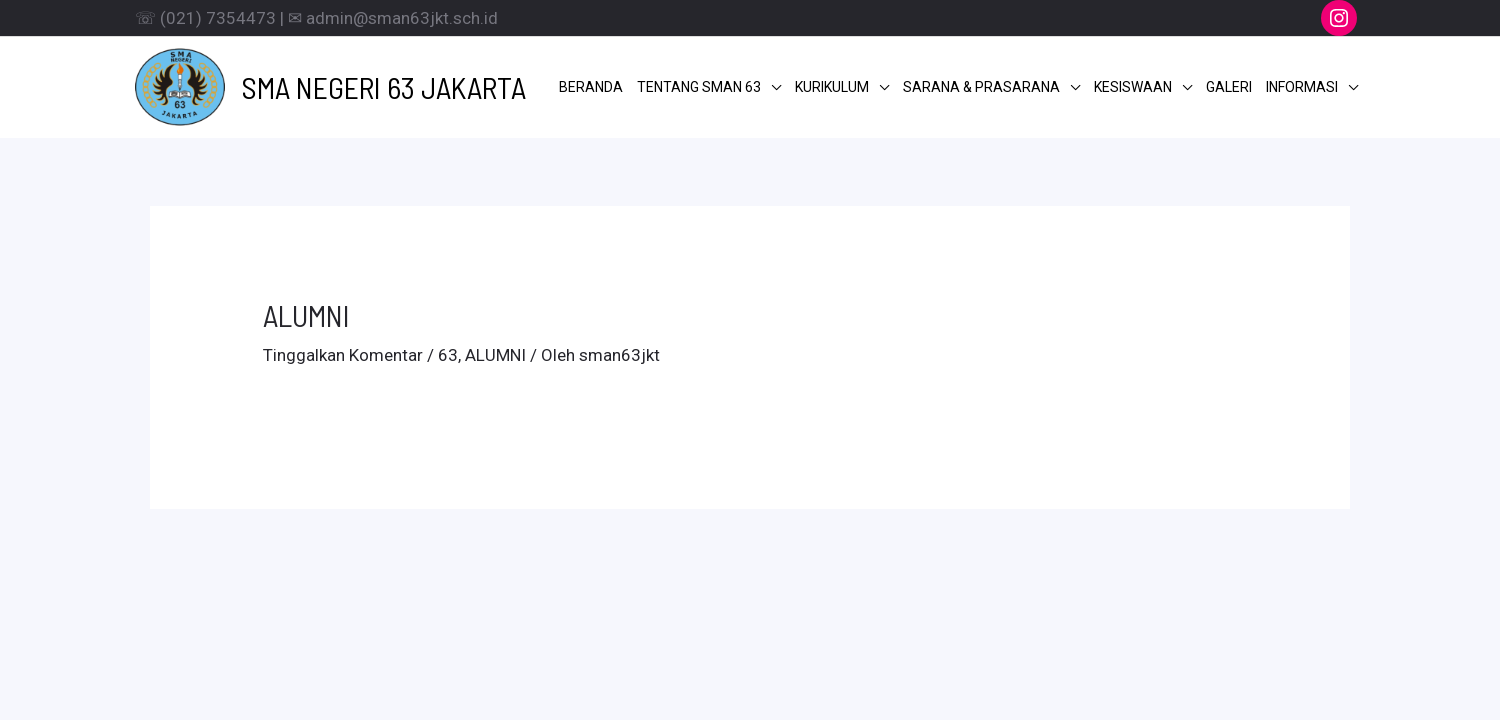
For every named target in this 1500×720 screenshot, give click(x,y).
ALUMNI (495, 355)
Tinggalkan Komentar (343, 355)
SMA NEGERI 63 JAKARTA (384, 87)
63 (448, 355)
